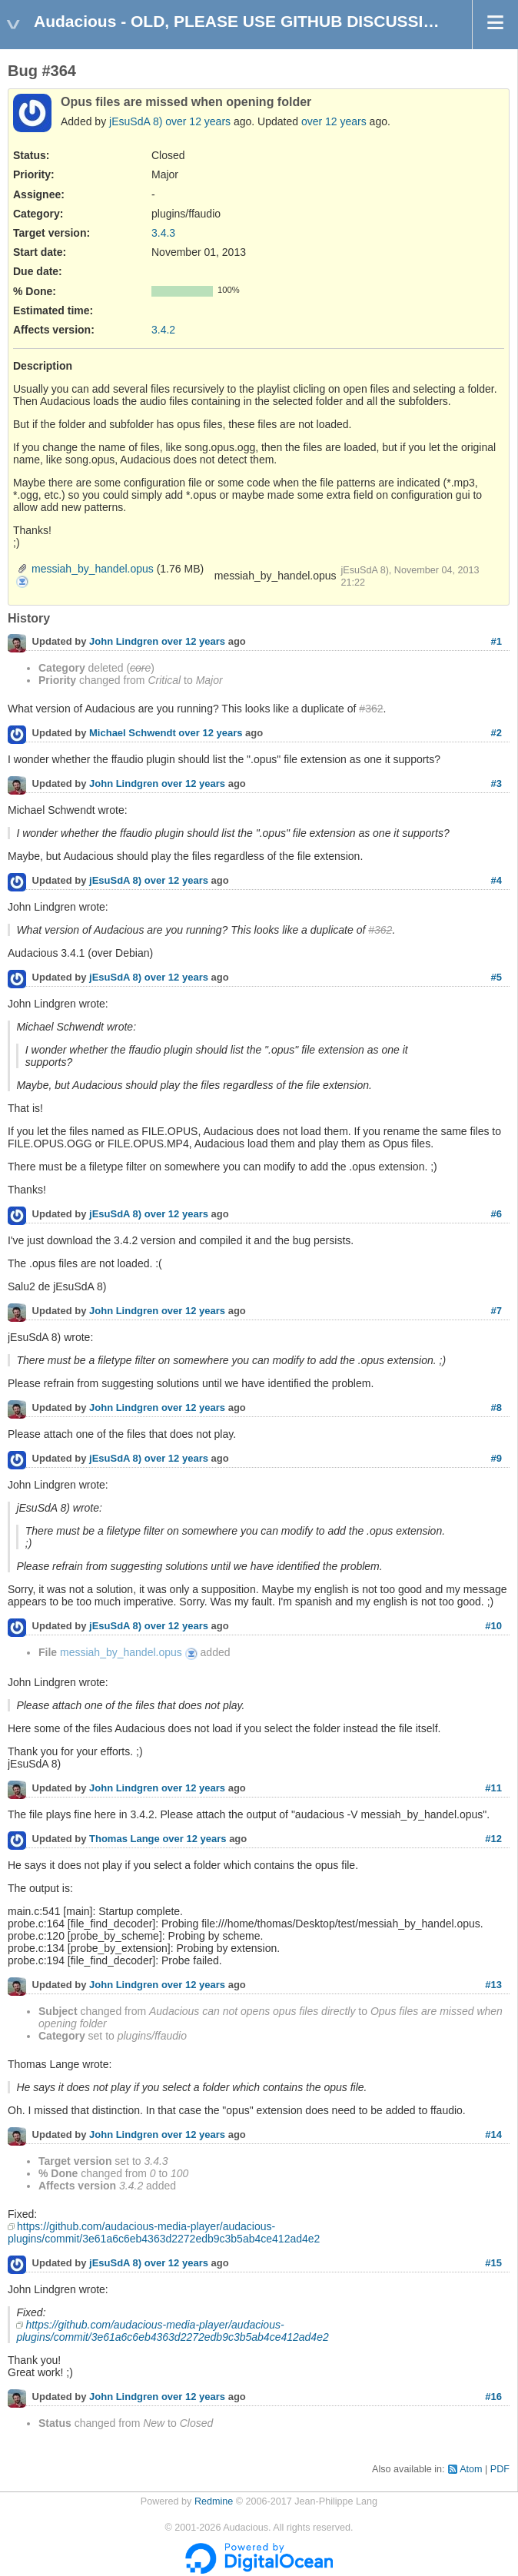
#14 (493, 2134)
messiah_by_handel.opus (93, 569)
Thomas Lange (124, 1838)
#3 (496, 783)
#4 (496, 880)
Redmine (213, 2501)
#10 (493, 1626)
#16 (493, 2396)
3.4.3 (163, 233)
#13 (493, 1984)
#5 (496, 977)
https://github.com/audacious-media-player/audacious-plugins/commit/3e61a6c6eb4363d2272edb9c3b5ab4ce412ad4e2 (164, 2232)
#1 (496, 641)
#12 (493, 1838)
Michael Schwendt (132, 733)
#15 (493, 2263)
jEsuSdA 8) (135, 121)
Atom (471, 2469)
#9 (496, 1458)
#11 (493, 1788)
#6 (496, 1214)
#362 (371, 708)
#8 (496, 1407)
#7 (496, 1310)
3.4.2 (163, 330)
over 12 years (198, 121)
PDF (500, 2469)
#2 (496, 733)
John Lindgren (123, 642)
